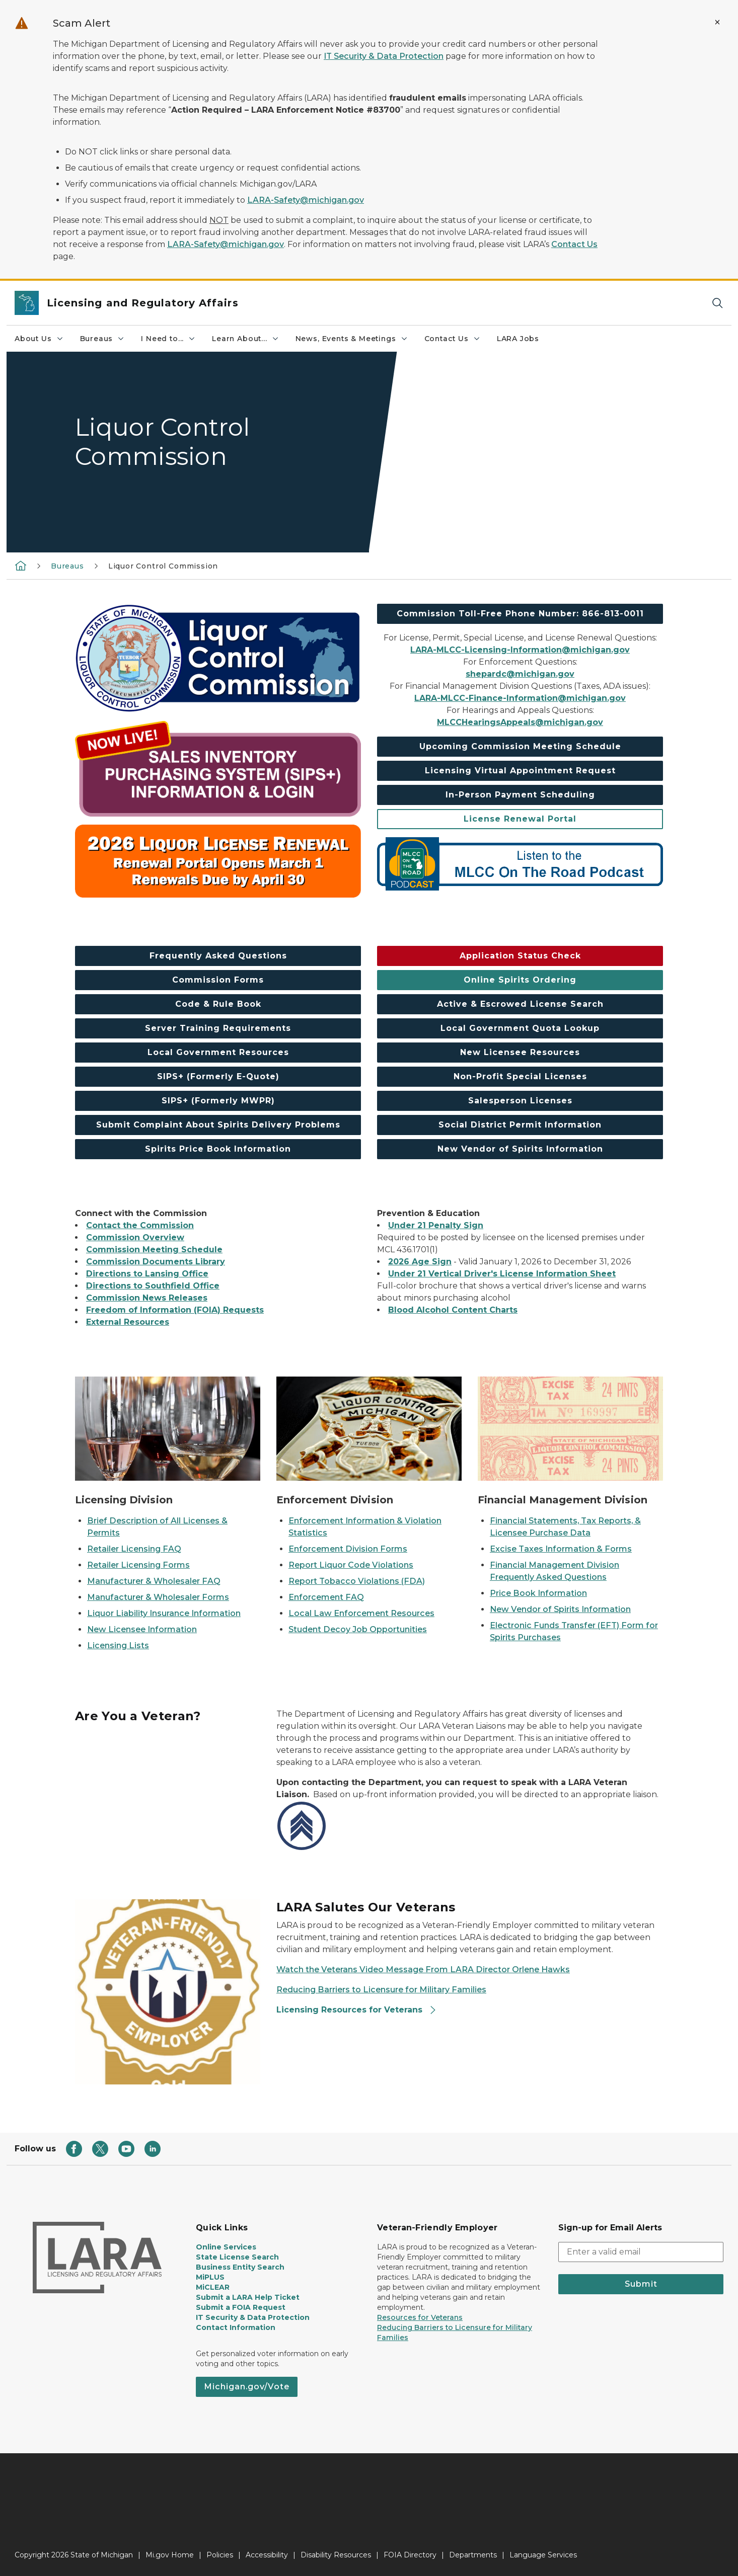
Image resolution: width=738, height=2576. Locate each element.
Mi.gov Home (169, 2554)
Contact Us (574, 244)
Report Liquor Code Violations (350, 1565)
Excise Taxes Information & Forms (561, 1549)
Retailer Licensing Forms (138, 1565)
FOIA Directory (410, 2554)
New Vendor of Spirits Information (560, 1609)
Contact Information (235, 2327)
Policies (219, 2554)
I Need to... (168, 338)
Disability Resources (336, 2554)
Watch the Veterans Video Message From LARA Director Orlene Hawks (423, 1969)
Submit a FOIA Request (240, 2307)
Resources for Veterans (420, 2317)
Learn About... (245, 338)
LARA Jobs (518, 338)
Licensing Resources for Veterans (356, 2010)
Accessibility (267, 2554)
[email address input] (640, 2252)
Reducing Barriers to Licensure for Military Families (381, 1989)
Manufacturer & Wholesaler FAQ (153, 1581)
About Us (39, 338)
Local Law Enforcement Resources (361, 1613)
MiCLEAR (213, 2287)
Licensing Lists (118, 1645)
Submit (641, 2284)
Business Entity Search (240, 2267)
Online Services (226, 2246)
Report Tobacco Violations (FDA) (356, 1581)
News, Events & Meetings (352, 338)
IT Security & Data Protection (384, 56)
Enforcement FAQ (326, 1597)
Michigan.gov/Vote (246, 2386)
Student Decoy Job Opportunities (357, 1629)
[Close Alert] (717, 22)
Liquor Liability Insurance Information (164, 1613)
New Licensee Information (142, 1629)
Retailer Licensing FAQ (134, 1549)
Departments (473, 2554)
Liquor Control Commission (163, 566)
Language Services (543, 2554)
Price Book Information (538, 1593)
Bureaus (102, 338)
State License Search (237, 2257)
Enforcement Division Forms (347, 1549)
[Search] (717, 303)
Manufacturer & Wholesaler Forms (158, 1597)
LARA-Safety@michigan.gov (305, 200)
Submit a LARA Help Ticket (248, 2297)
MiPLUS (210, 2277)
